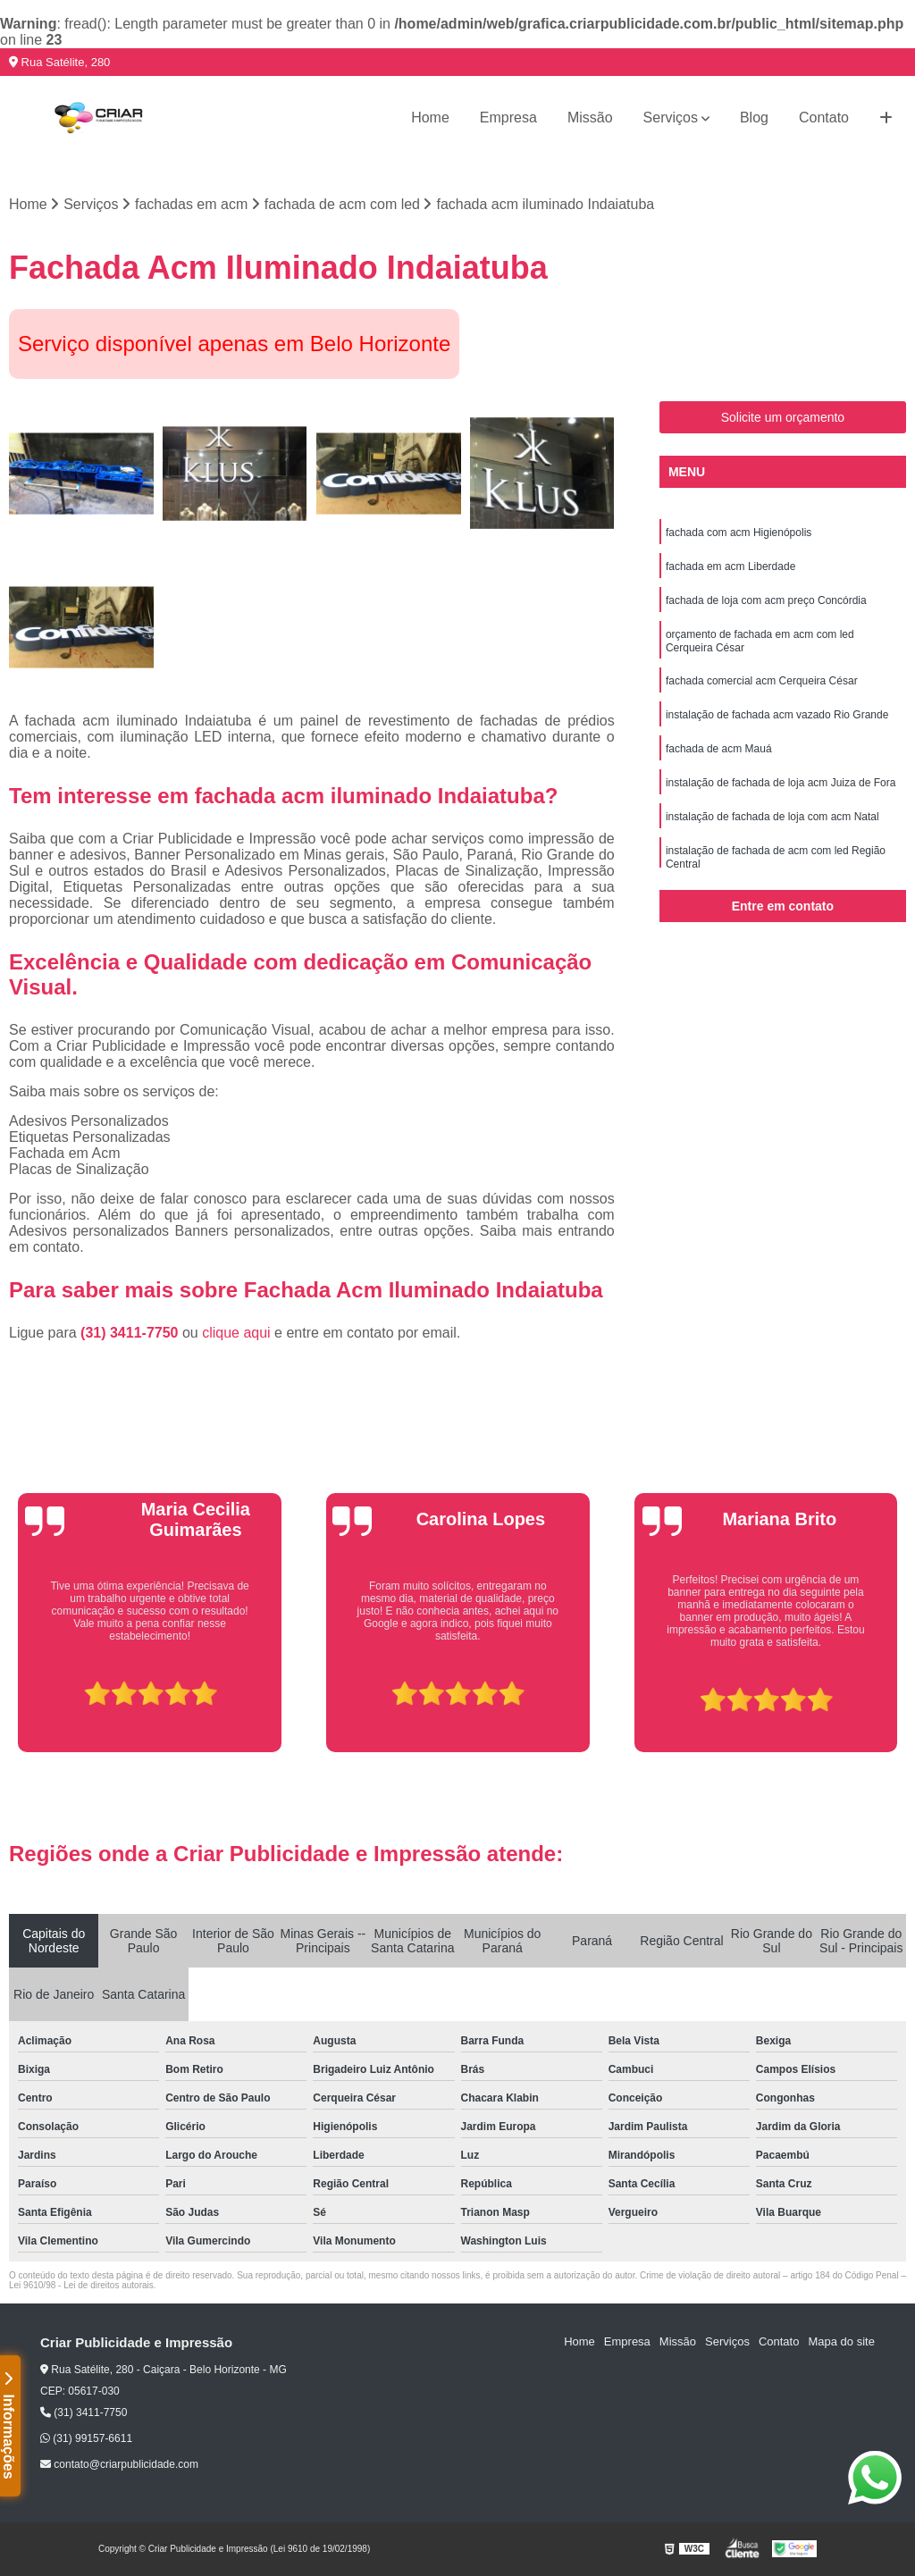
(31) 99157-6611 (86, 2438)
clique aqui (236, 1332)
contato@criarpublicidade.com (119, 2464)
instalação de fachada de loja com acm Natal (772, 816)
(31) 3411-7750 (131, 1332)
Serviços (670, 117)
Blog (754, 117)
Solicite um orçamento (783, 417)
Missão (590, 117)
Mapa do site (841, 2341)
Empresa (508, 117)
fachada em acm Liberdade (730, 566)
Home (430, 117)
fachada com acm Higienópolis (738, 532)
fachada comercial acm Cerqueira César (762, 681)
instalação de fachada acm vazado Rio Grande (777, 715)
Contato (824, 117)
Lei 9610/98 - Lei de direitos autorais (81, 2285)
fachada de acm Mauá (719, 749)
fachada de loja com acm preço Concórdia (766, 600)
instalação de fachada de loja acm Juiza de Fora (781, 782)
